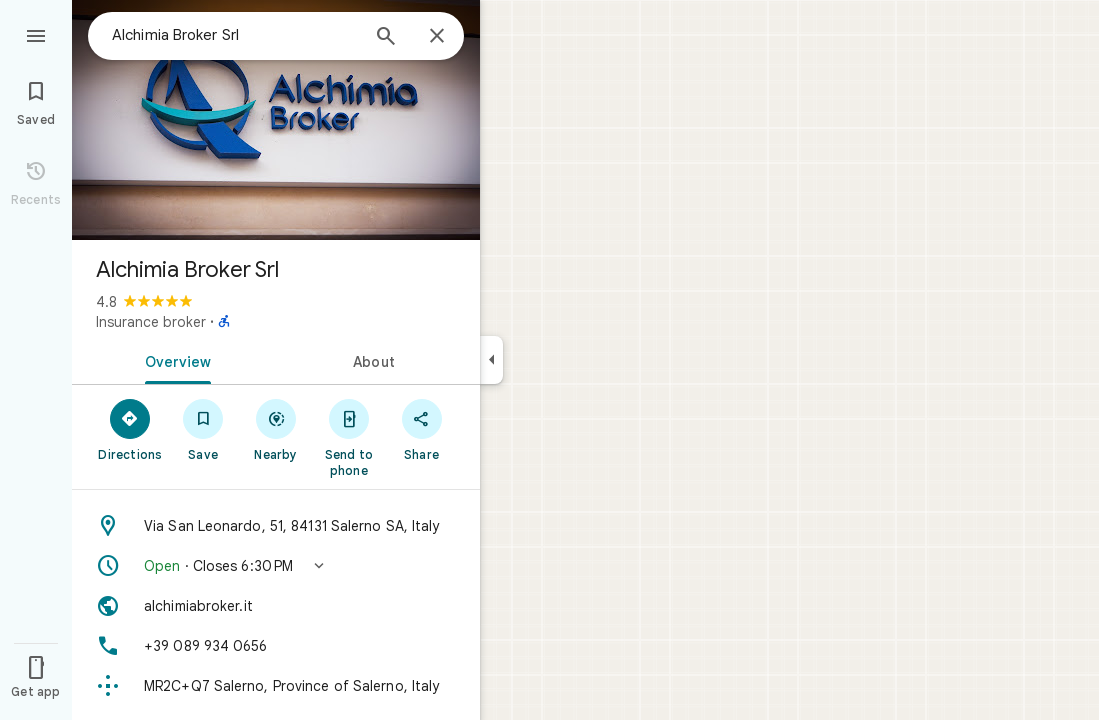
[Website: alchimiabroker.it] (276, 606)
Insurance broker (151, 322)
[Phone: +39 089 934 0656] (276, 646)
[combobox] (235, 35)
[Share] (421, 429)
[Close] (437, 37)
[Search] (386, 38)
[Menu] (36, 34)
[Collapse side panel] (491, 360)
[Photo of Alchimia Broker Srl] (276, 120)
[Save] (203, 429)
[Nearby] (276, 429)
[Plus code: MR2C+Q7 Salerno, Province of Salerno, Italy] (276, 686)
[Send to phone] (348, 437)
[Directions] (130, 429)
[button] (276, 566)
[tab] (174, 360)
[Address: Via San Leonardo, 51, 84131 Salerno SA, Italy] (276, 526)
